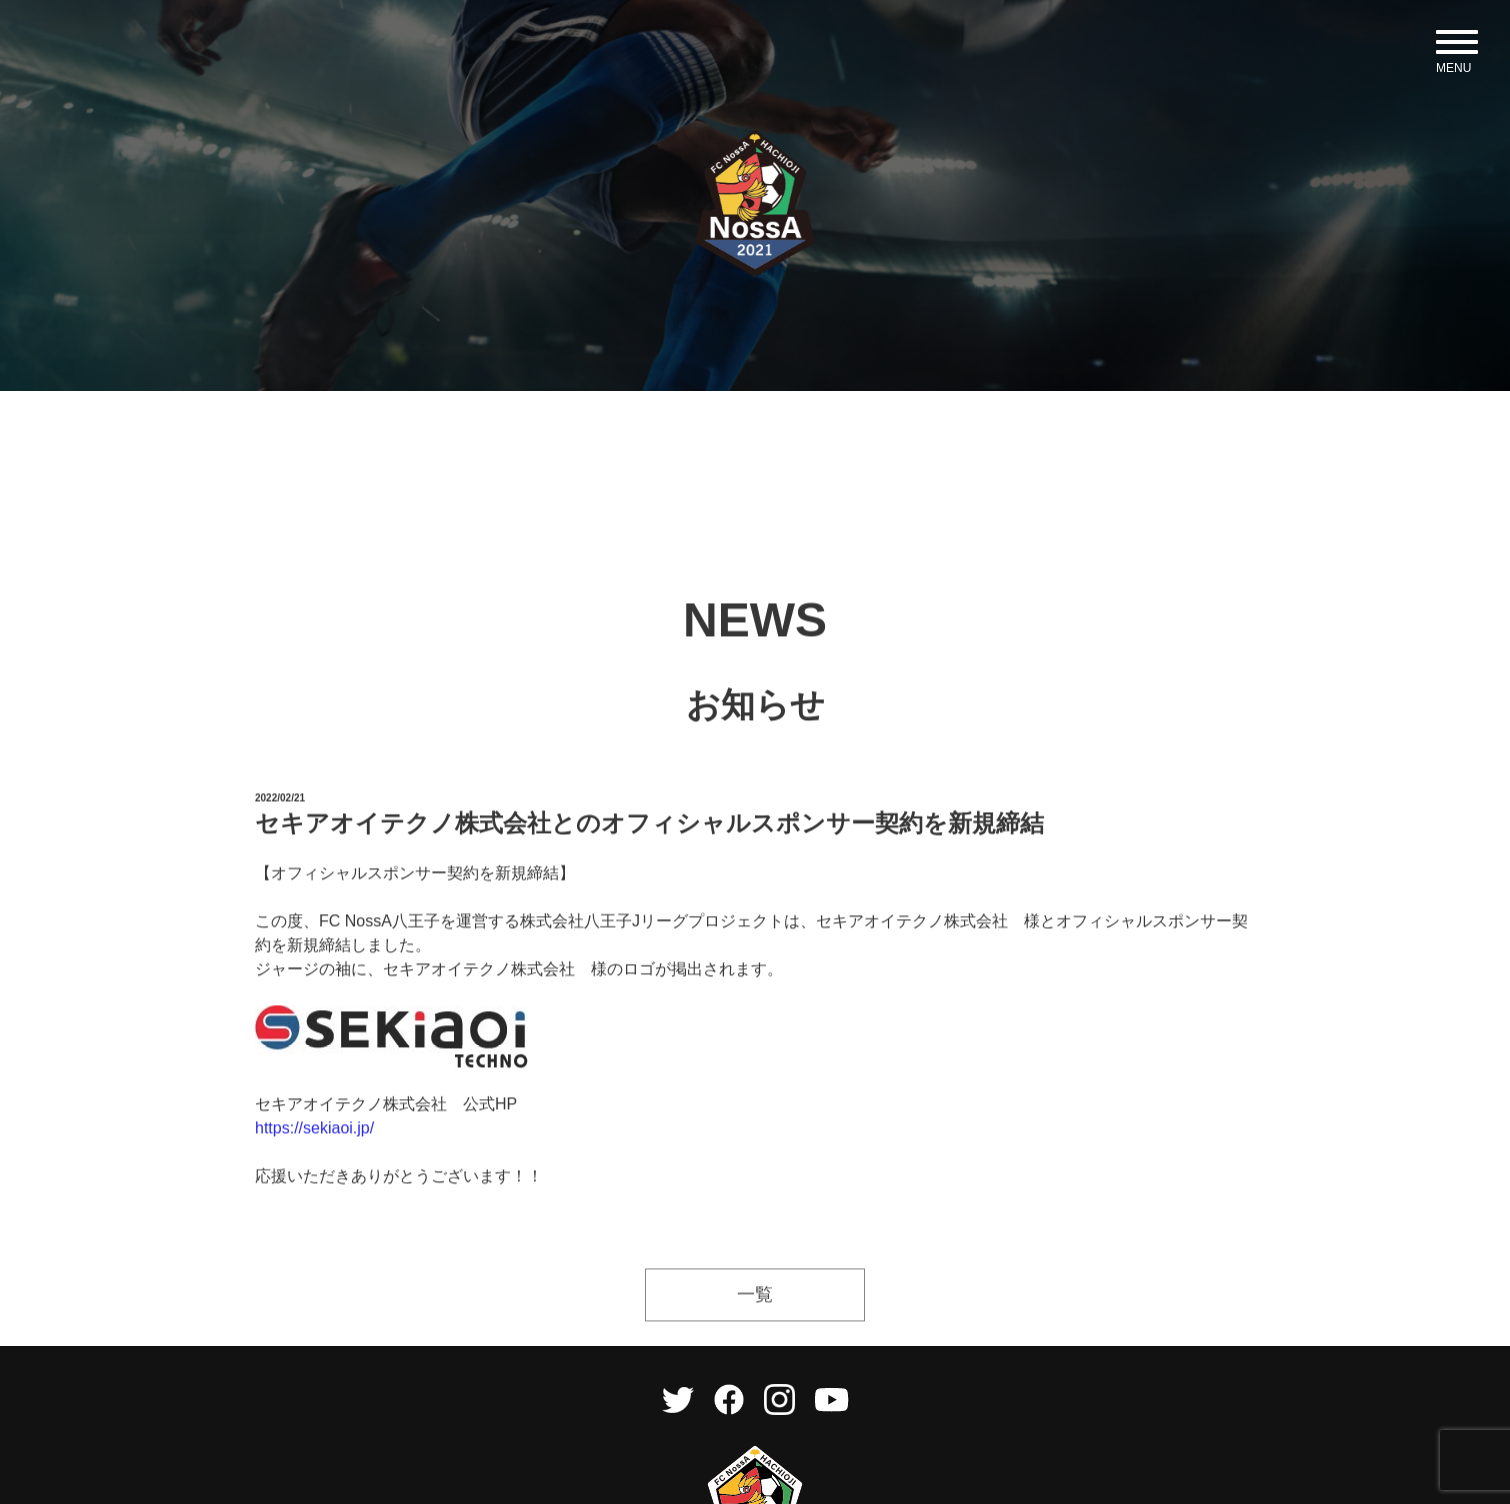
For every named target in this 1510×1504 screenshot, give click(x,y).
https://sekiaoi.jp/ (314, 1160)
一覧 (755, 1327)
